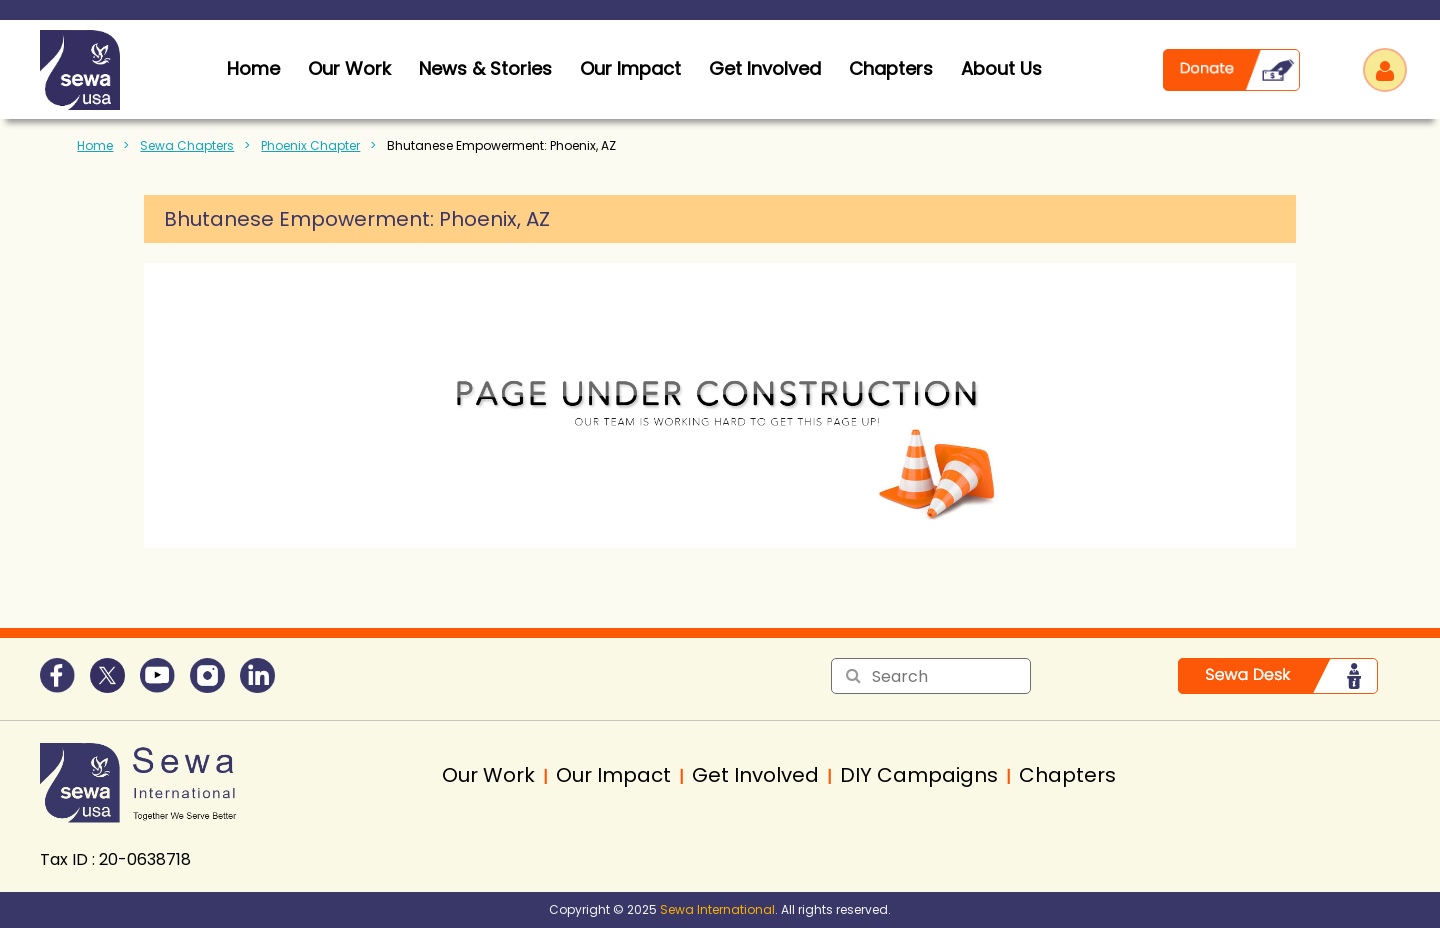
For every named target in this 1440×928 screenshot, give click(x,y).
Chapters (891, 68)
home (253, 68)
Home (95, 145)
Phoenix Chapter (310, 145)
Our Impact (630, 68)
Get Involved (765, 68)
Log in (1385, 70)
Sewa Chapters (187, 145)
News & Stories (485, 68)
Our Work (349, 68)
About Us (1001, 68)
